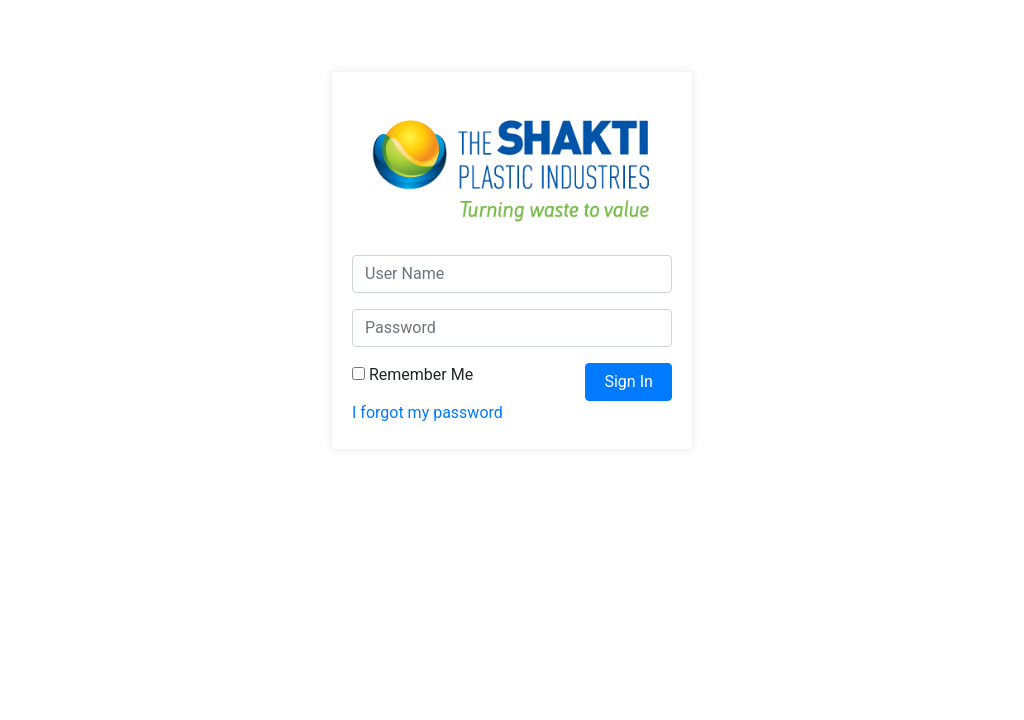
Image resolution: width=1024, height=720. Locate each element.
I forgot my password (427, 412)
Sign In (628, 381)
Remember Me (412, 374)
